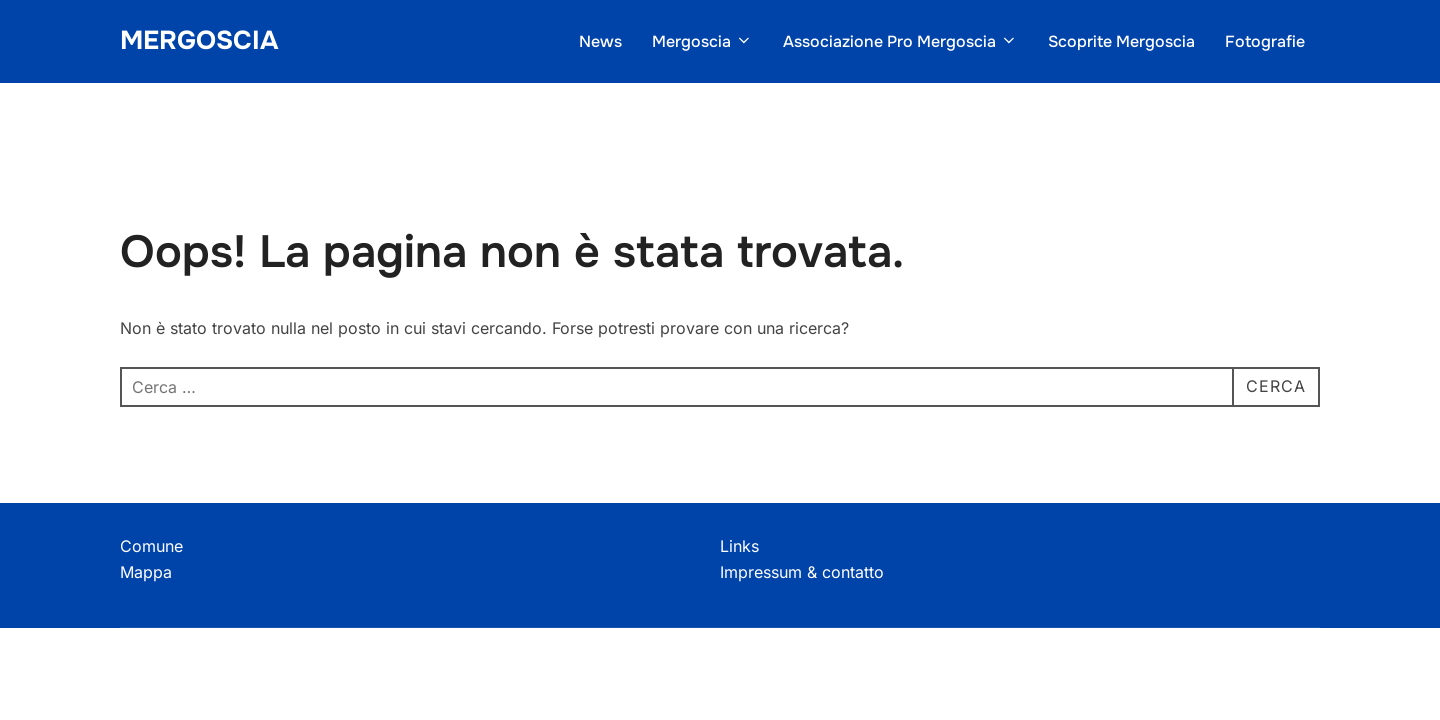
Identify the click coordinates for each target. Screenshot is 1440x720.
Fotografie (1265, 41)
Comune (151, 546)
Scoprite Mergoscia (1121, 41)
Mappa (146, 572)
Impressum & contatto (802, 572)
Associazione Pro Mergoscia (900, 41)
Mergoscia (199, 40)
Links (739, 546)
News (600, 41)
